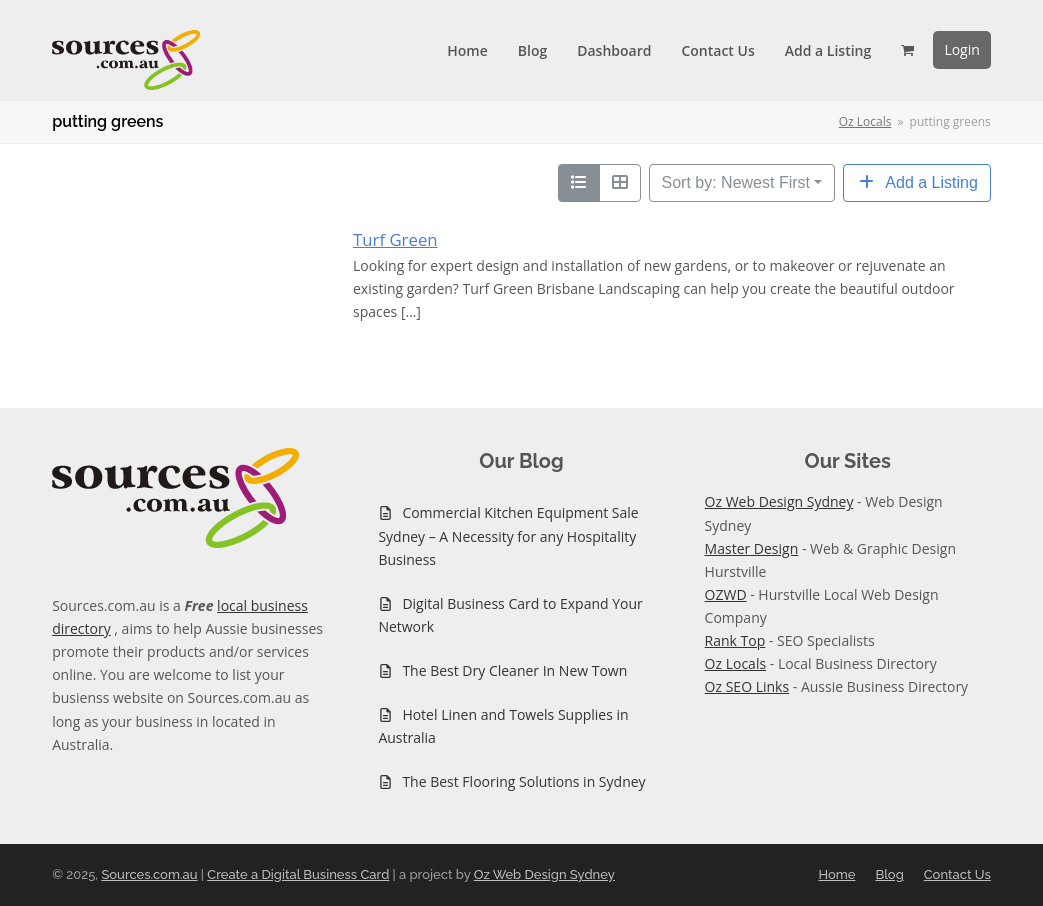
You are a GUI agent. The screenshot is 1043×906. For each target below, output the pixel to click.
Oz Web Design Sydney (779, 501)
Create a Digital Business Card (298, 874)
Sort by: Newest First (736, 182)
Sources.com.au (149, 874)
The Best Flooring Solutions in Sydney (523, 781)
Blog (889, 874)
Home (836, 874)
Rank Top (735, 640)
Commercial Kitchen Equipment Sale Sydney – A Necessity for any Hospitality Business (508, 535)
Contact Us (957, 874)
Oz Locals (736, 663)
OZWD (726, 594)
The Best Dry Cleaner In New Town (514, 670)
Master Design (752, 548)
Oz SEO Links (747, 686)
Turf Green (395, 239)
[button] (907, 50)
